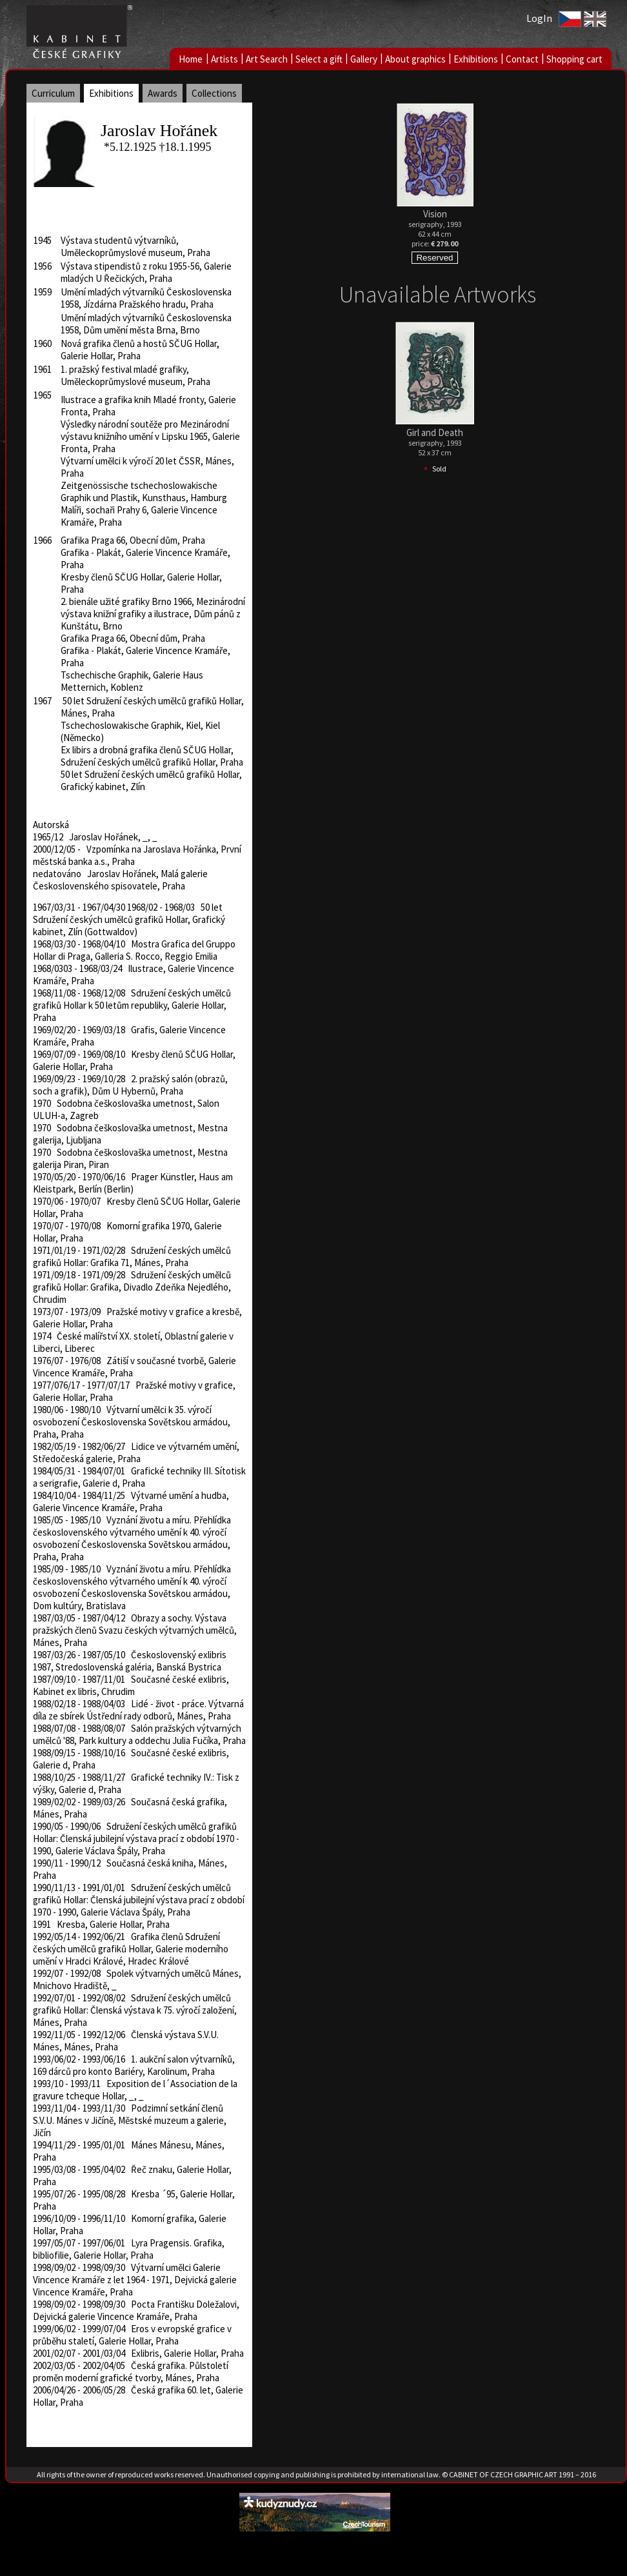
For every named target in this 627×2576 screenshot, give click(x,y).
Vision (435, 214)
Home (191, 59)
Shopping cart (574, 59)
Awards (162, 93)
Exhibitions (475, 59)
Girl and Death (434, 432)
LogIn (539, 18)
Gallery (363, 59)
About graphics (415, 59)
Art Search (267, 59)
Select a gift (319, 59)
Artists (224, 59)
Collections (214, 93)
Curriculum (53, 93)
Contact (522, 59)
